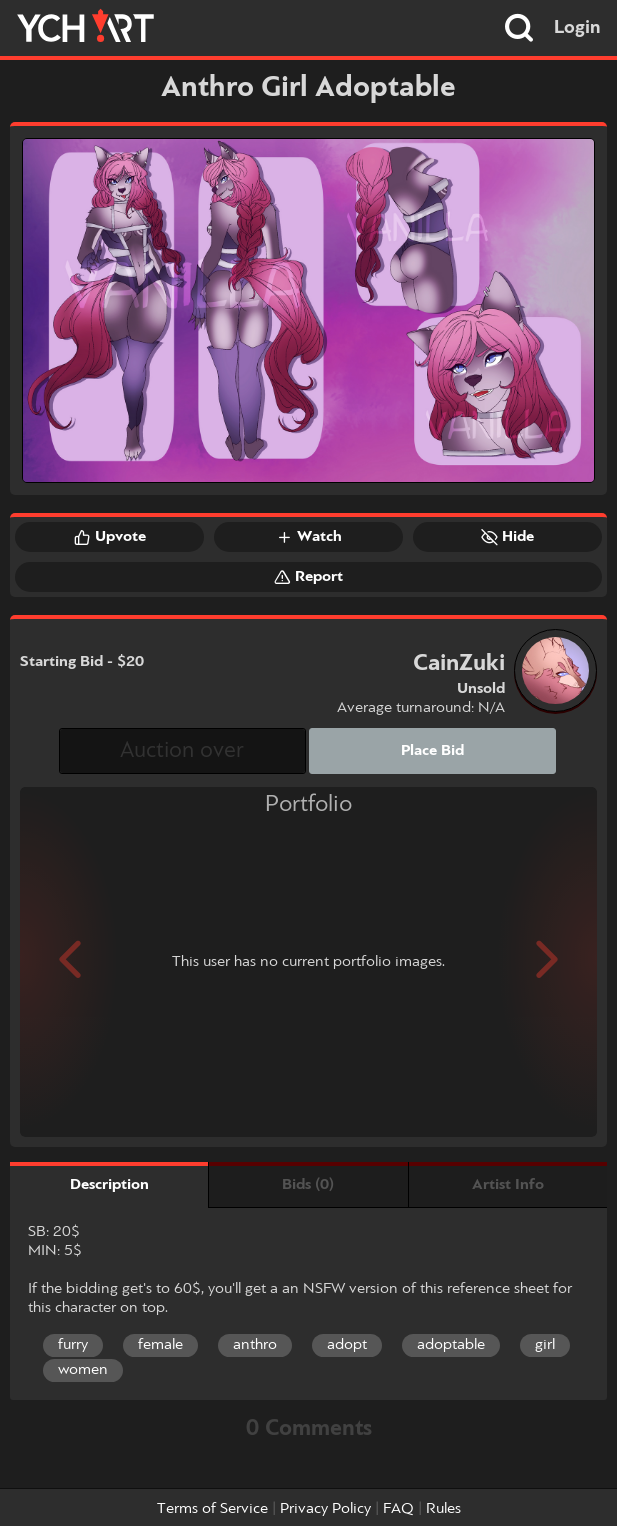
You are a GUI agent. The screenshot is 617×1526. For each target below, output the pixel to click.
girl (545, 1345)
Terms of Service (212, 1509)
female (160, 1345)
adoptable (451, 1345)
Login (577, 28)
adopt (347, 1345)
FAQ (398, 1509)
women (83, 1370)
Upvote (110, 537)
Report (308, 577)
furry (73, 1345)
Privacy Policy (325, 1509)
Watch (309, 537)
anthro (255, 1345)
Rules (443, 1509)
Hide (507, 537)
